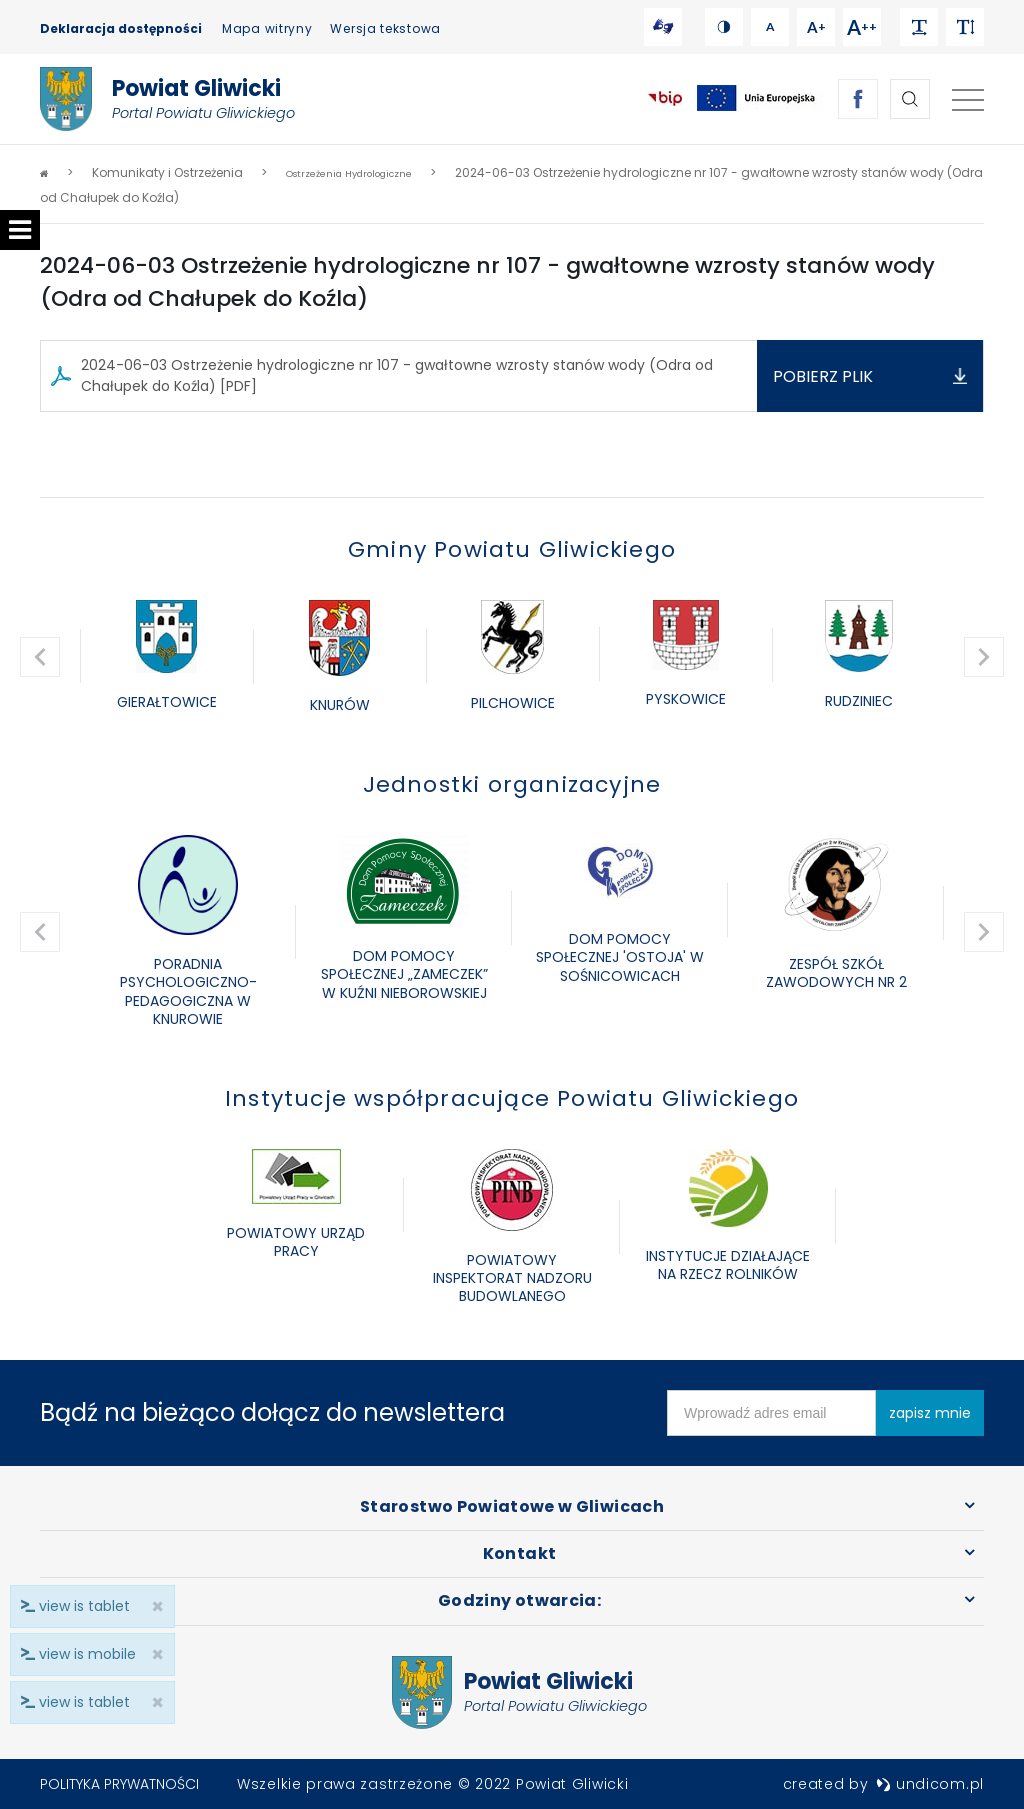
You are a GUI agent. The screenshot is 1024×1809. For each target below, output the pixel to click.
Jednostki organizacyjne (512, 784)
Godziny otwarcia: (519, 1600)
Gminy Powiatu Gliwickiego (512, 549)
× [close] (151, 1702)
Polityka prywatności (119, 1784)
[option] (166, 657)
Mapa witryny (267, 28)
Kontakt (519, 1553)
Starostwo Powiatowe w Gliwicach (512, 1506)
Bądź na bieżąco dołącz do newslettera (272, 1412)
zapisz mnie (930, 1413)
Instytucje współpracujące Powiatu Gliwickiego (512, 1098)
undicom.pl (930, 1784)
